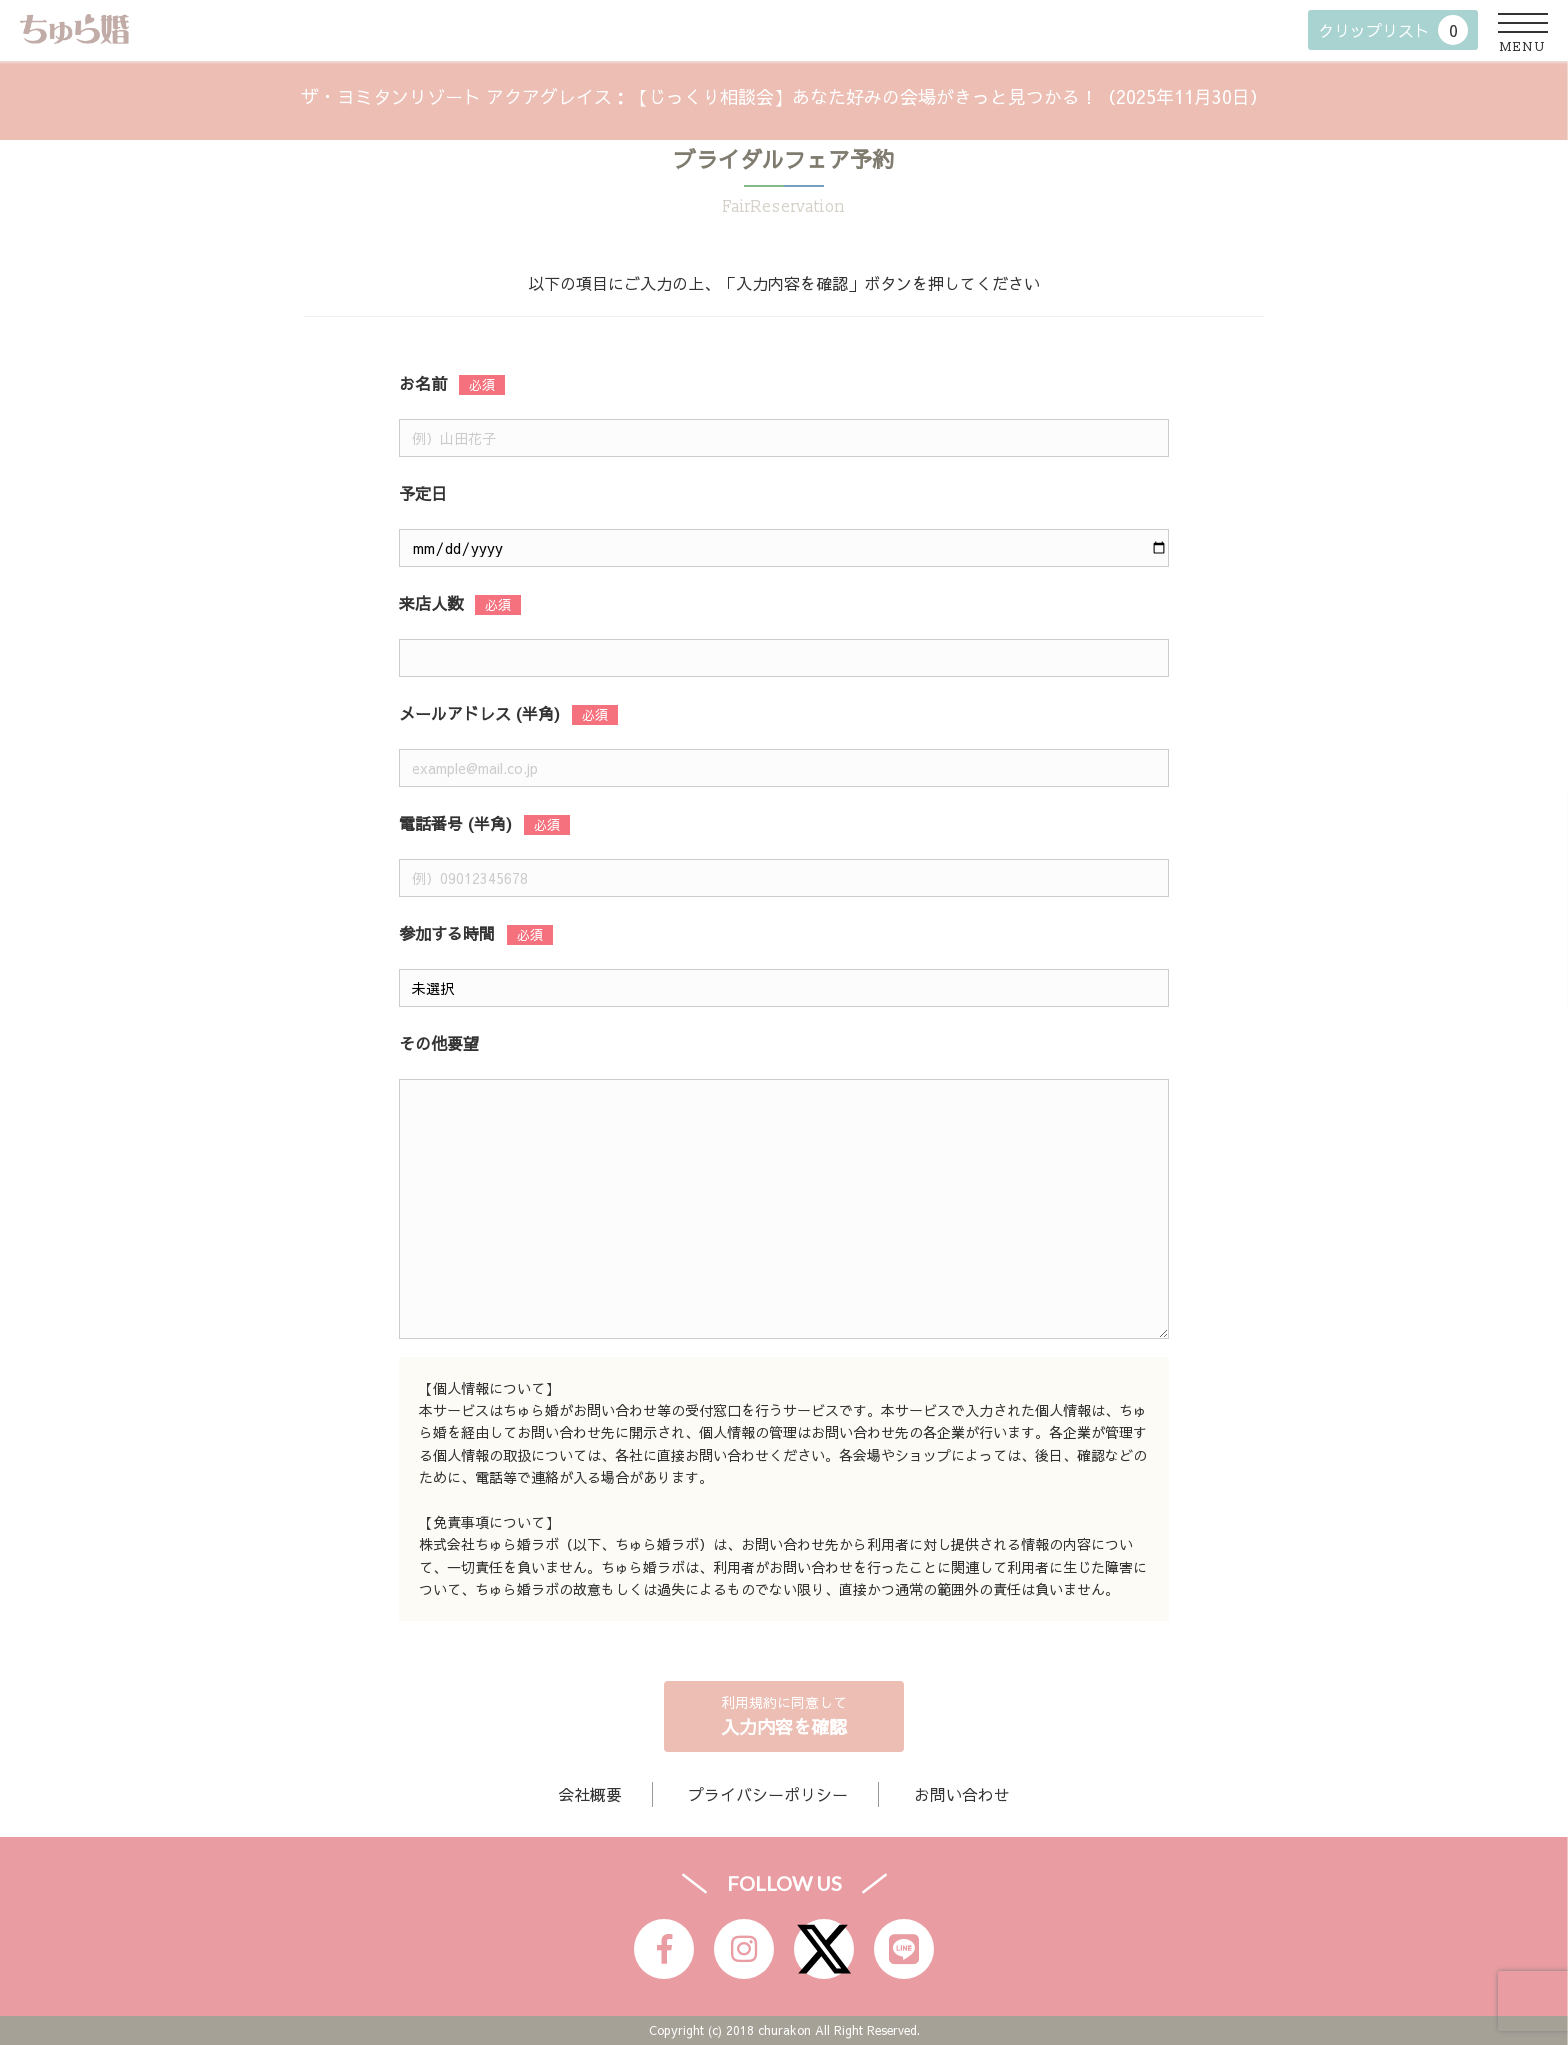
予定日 (423, 493)
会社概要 (590, 1794)
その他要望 (439, 1043)
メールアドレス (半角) (479, 713)
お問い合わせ (962, 1794)
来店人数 (431, 603)
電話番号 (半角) (455, 823)
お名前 (423, 383)
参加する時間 (447, 933)
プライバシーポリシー (768, 1794)
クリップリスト (1393, 30)
